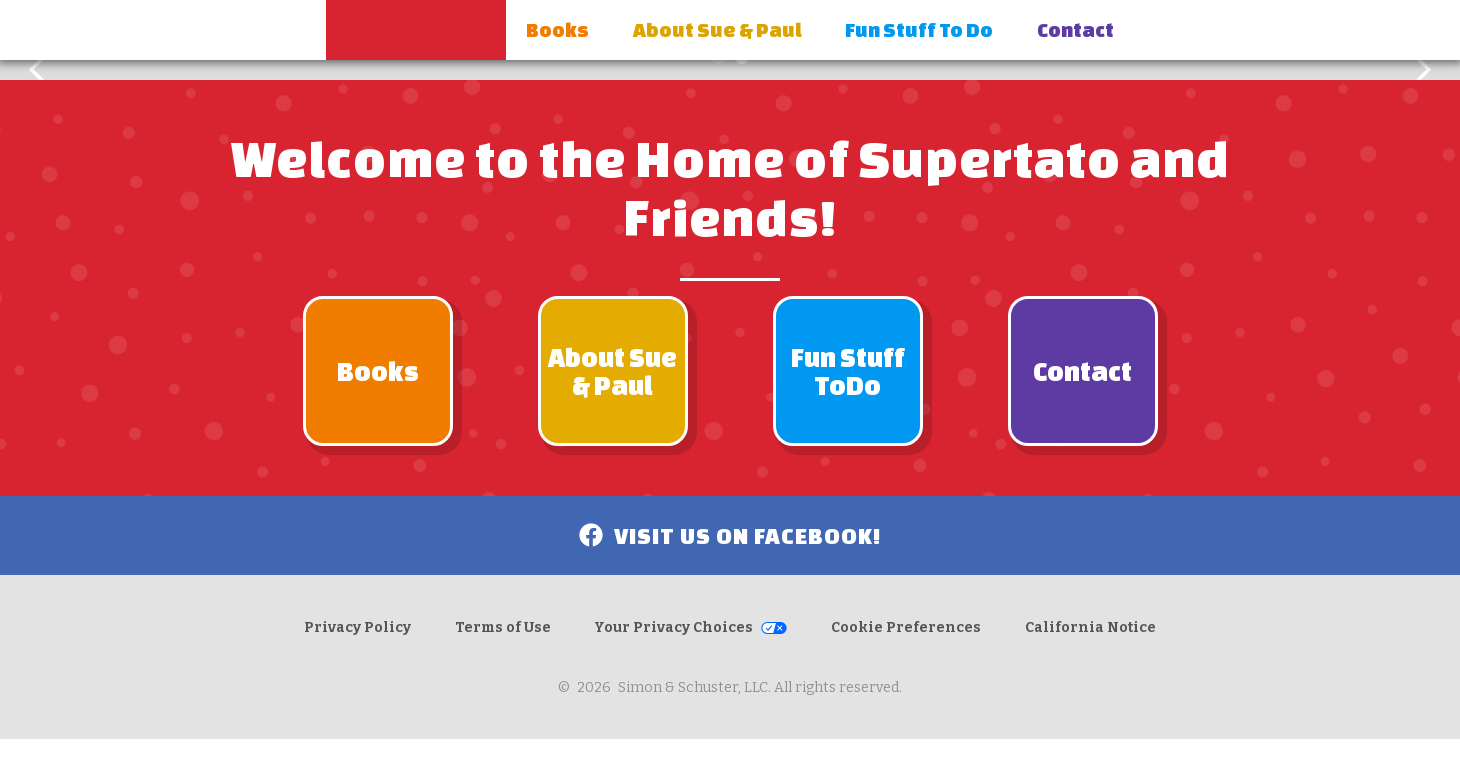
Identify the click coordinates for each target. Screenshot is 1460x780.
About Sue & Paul (717, 29)
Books (557, 29)
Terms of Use (503, 628)
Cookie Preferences (906, 627)
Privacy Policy (357, 628)
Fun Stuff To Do (919, 29)
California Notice (1090, 628)
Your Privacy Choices (673, 628)
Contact (1075, 29)
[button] (40, 70)
